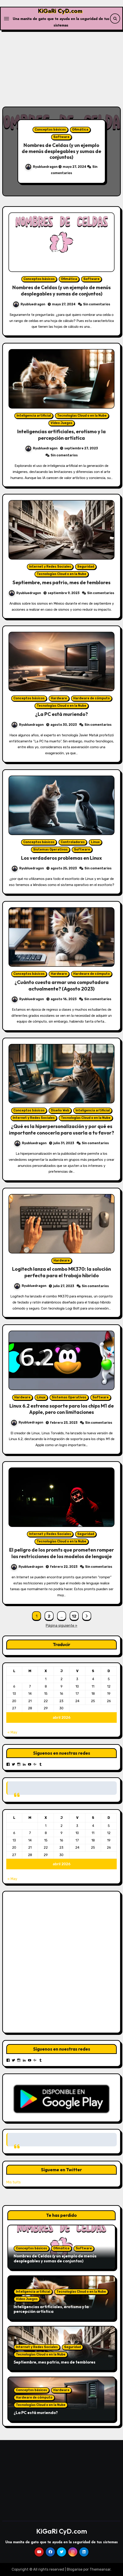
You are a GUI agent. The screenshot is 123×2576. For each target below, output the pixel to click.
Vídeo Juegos (61, 423)
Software (61, 137)
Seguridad (85, 567)
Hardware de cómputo (91, 698)
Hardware (59, 698)
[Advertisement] (40, 1962)
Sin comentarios (96, 304)
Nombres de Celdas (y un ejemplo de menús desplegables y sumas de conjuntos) (61, 151)
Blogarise (74, 2569)
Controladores (73, 842)
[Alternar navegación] (6, 18)
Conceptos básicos (50, 129)
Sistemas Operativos (50, 849)
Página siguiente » (61, 1625)
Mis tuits (13, 2182)
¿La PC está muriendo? (61, 714)
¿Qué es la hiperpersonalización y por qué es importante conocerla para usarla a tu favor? (61, 1129)
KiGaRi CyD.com (60, 11)
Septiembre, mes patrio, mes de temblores (61, 582)
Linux (95, 842)
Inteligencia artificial (34, 416)
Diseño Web (60, 1110)
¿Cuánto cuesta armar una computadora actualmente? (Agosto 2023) (62, 985)
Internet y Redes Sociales (50, 567)
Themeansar (100, 2569)
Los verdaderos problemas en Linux (61, 858)
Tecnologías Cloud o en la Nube (82, 416)
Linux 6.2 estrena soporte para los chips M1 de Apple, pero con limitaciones (61, 1409)
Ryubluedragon (42, 167)
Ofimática (80, 129)
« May (12, 1732)
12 (74, 1616)
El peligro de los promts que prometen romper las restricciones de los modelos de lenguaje (61, 1553)
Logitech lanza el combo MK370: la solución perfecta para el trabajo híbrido (61, 1272)
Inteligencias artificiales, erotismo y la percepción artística (61, 434)
